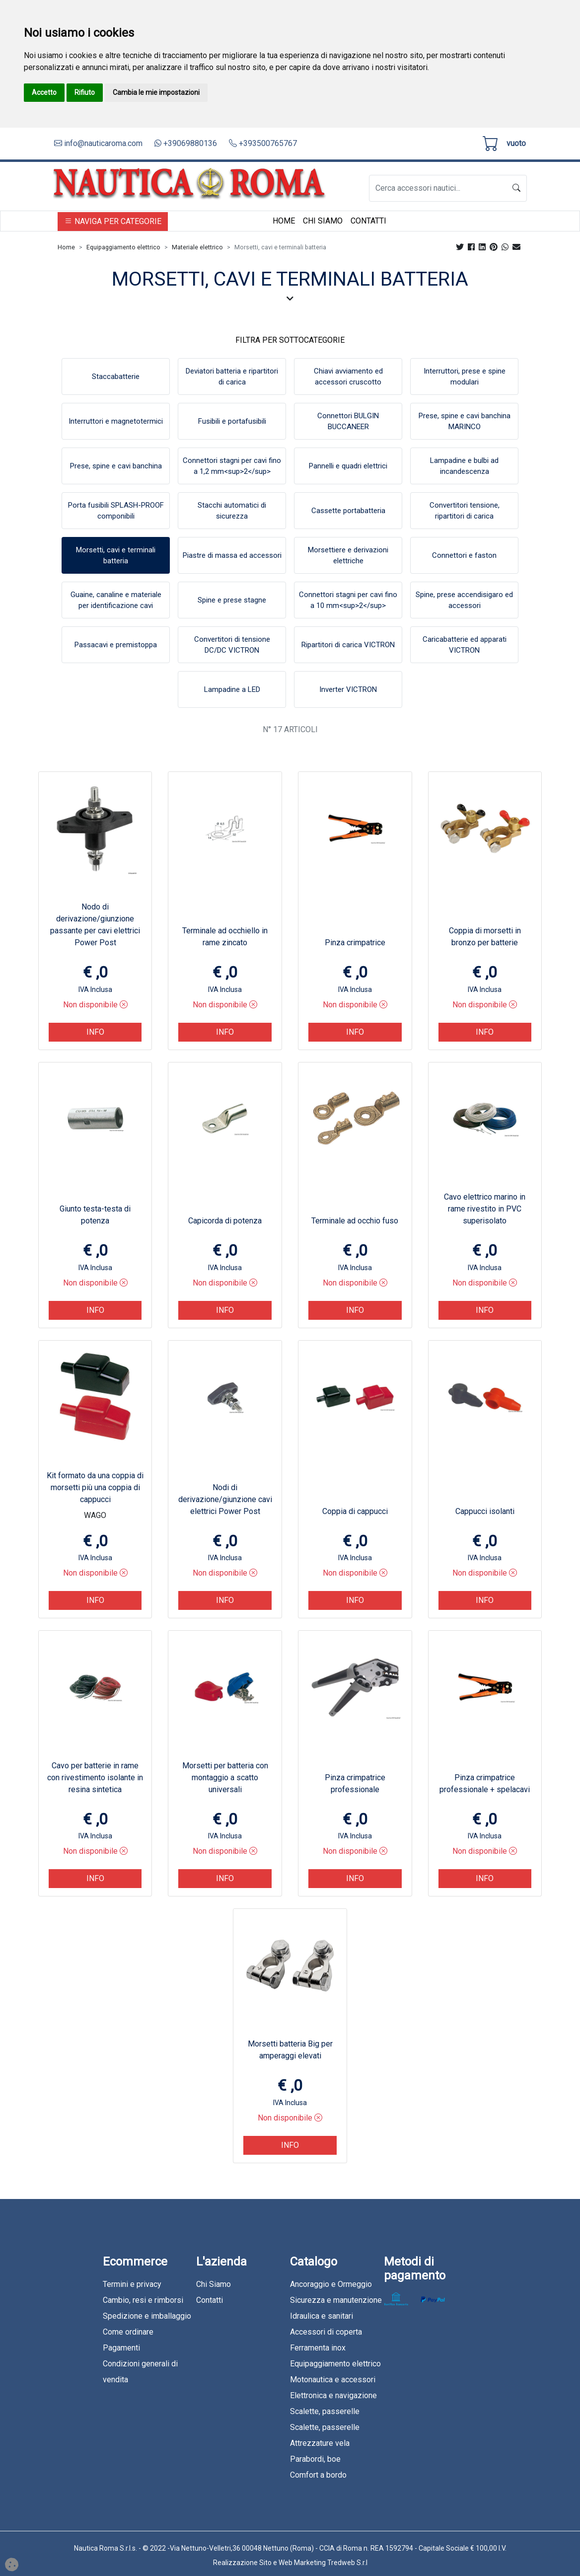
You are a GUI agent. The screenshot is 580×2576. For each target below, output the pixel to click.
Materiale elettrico (197, 247)
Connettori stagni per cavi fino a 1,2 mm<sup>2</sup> (232, 466)
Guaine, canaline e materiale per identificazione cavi (116, 600)
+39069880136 (185, 143)
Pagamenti (121, 2347)
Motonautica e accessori (332, 2379)
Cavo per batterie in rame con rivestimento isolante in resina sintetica (95, 1777)
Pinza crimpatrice (355, 942)
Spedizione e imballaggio (147, 2316)
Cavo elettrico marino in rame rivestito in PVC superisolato (484, 1208)
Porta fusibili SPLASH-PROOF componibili (116, 511)
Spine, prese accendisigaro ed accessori (464, 600)
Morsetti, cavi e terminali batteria (115, 555)
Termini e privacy (132, 2284)
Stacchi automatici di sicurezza (232, 511)
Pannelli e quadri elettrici (348, 465)
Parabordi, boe (315, 2459)
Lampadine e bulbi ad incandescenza (464, 466)
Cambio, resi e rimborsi (143, 2300)
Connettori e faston (464, 555)
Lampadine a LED (232, 689)
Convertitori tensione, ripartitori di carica (465, 511)
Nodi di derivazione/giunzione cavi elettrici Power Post (225, 1499)
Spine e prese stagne (232, 600)
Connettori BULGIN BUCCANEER (348, 421)
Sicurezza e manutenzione (336, 2300)
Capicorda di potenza (225, 1220)
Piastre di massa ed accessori (232, 555)
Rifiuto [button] (84, 92)
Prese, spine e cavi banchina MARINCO (464, 421)
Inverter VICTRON (348, 689)
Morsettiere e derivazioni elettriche (348, 555)
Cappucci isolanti (484, 1511)
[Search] (438, 188)
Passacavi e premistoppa (115, 644)
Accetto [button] (44, 92)
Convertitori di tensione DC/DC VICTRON (232, 645)
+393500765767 (263, 143)
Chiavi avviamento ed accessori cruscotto (348, 377)
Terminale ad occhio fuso (354, 1220)
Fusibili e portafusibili (232, 421)
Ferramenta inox (318, 2347)
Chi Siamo (323, 221)
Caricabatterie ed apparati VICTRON (465, 645)
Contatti (368, 221)
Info (95, 1032)
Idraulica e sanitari (321, 2316)
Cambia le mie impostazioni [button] (156, 92)
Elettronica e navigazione (333, 2395)
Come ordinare (128, 2332)
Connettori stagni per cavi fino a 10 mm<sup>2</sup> (348, 600)
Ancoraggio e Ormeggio (331, 2284)
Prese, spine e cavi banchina (116, 465)
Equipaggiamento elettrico (123, 247)
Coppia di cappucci (355, 1511)
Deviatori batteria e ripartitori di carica (232, 377)
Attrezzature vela (320, 2443)
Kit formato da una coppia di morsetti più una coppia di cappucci (95, 1487)
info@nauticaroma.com (98, 143)
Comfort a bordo (318, 2475)
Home (284, 221)
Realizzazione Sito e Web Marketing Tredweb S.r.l (290, 2563)
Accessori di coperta (326, 2332)
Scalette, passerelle (325, 2411)
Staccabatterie (116, 376)
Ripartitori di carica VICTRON (348, 644)
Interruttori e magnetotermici (116, 421)
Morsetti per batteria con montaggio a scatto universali (225, 1777)
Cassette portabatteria (348, 510)
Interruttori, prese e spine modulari (465, 377)
